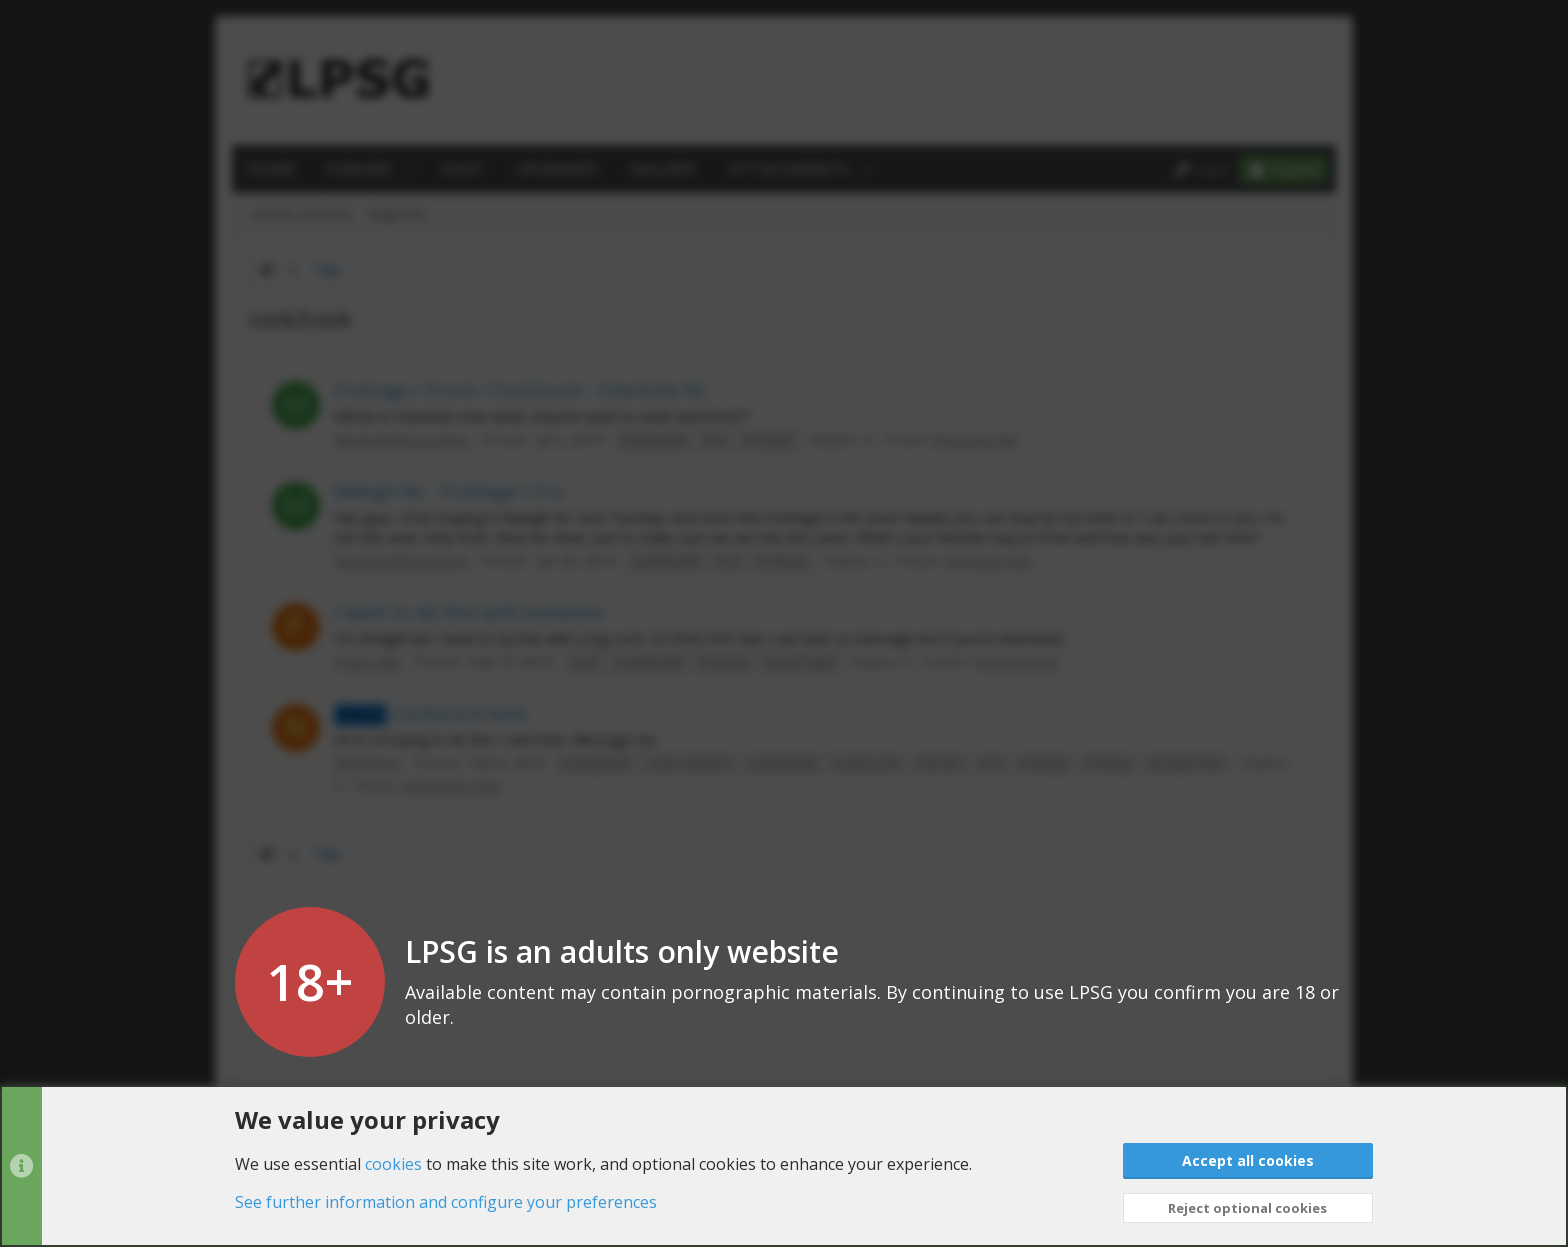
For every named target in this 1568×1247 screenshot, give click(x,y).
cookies (393, 1163)
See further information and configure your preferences (446, 1202)
